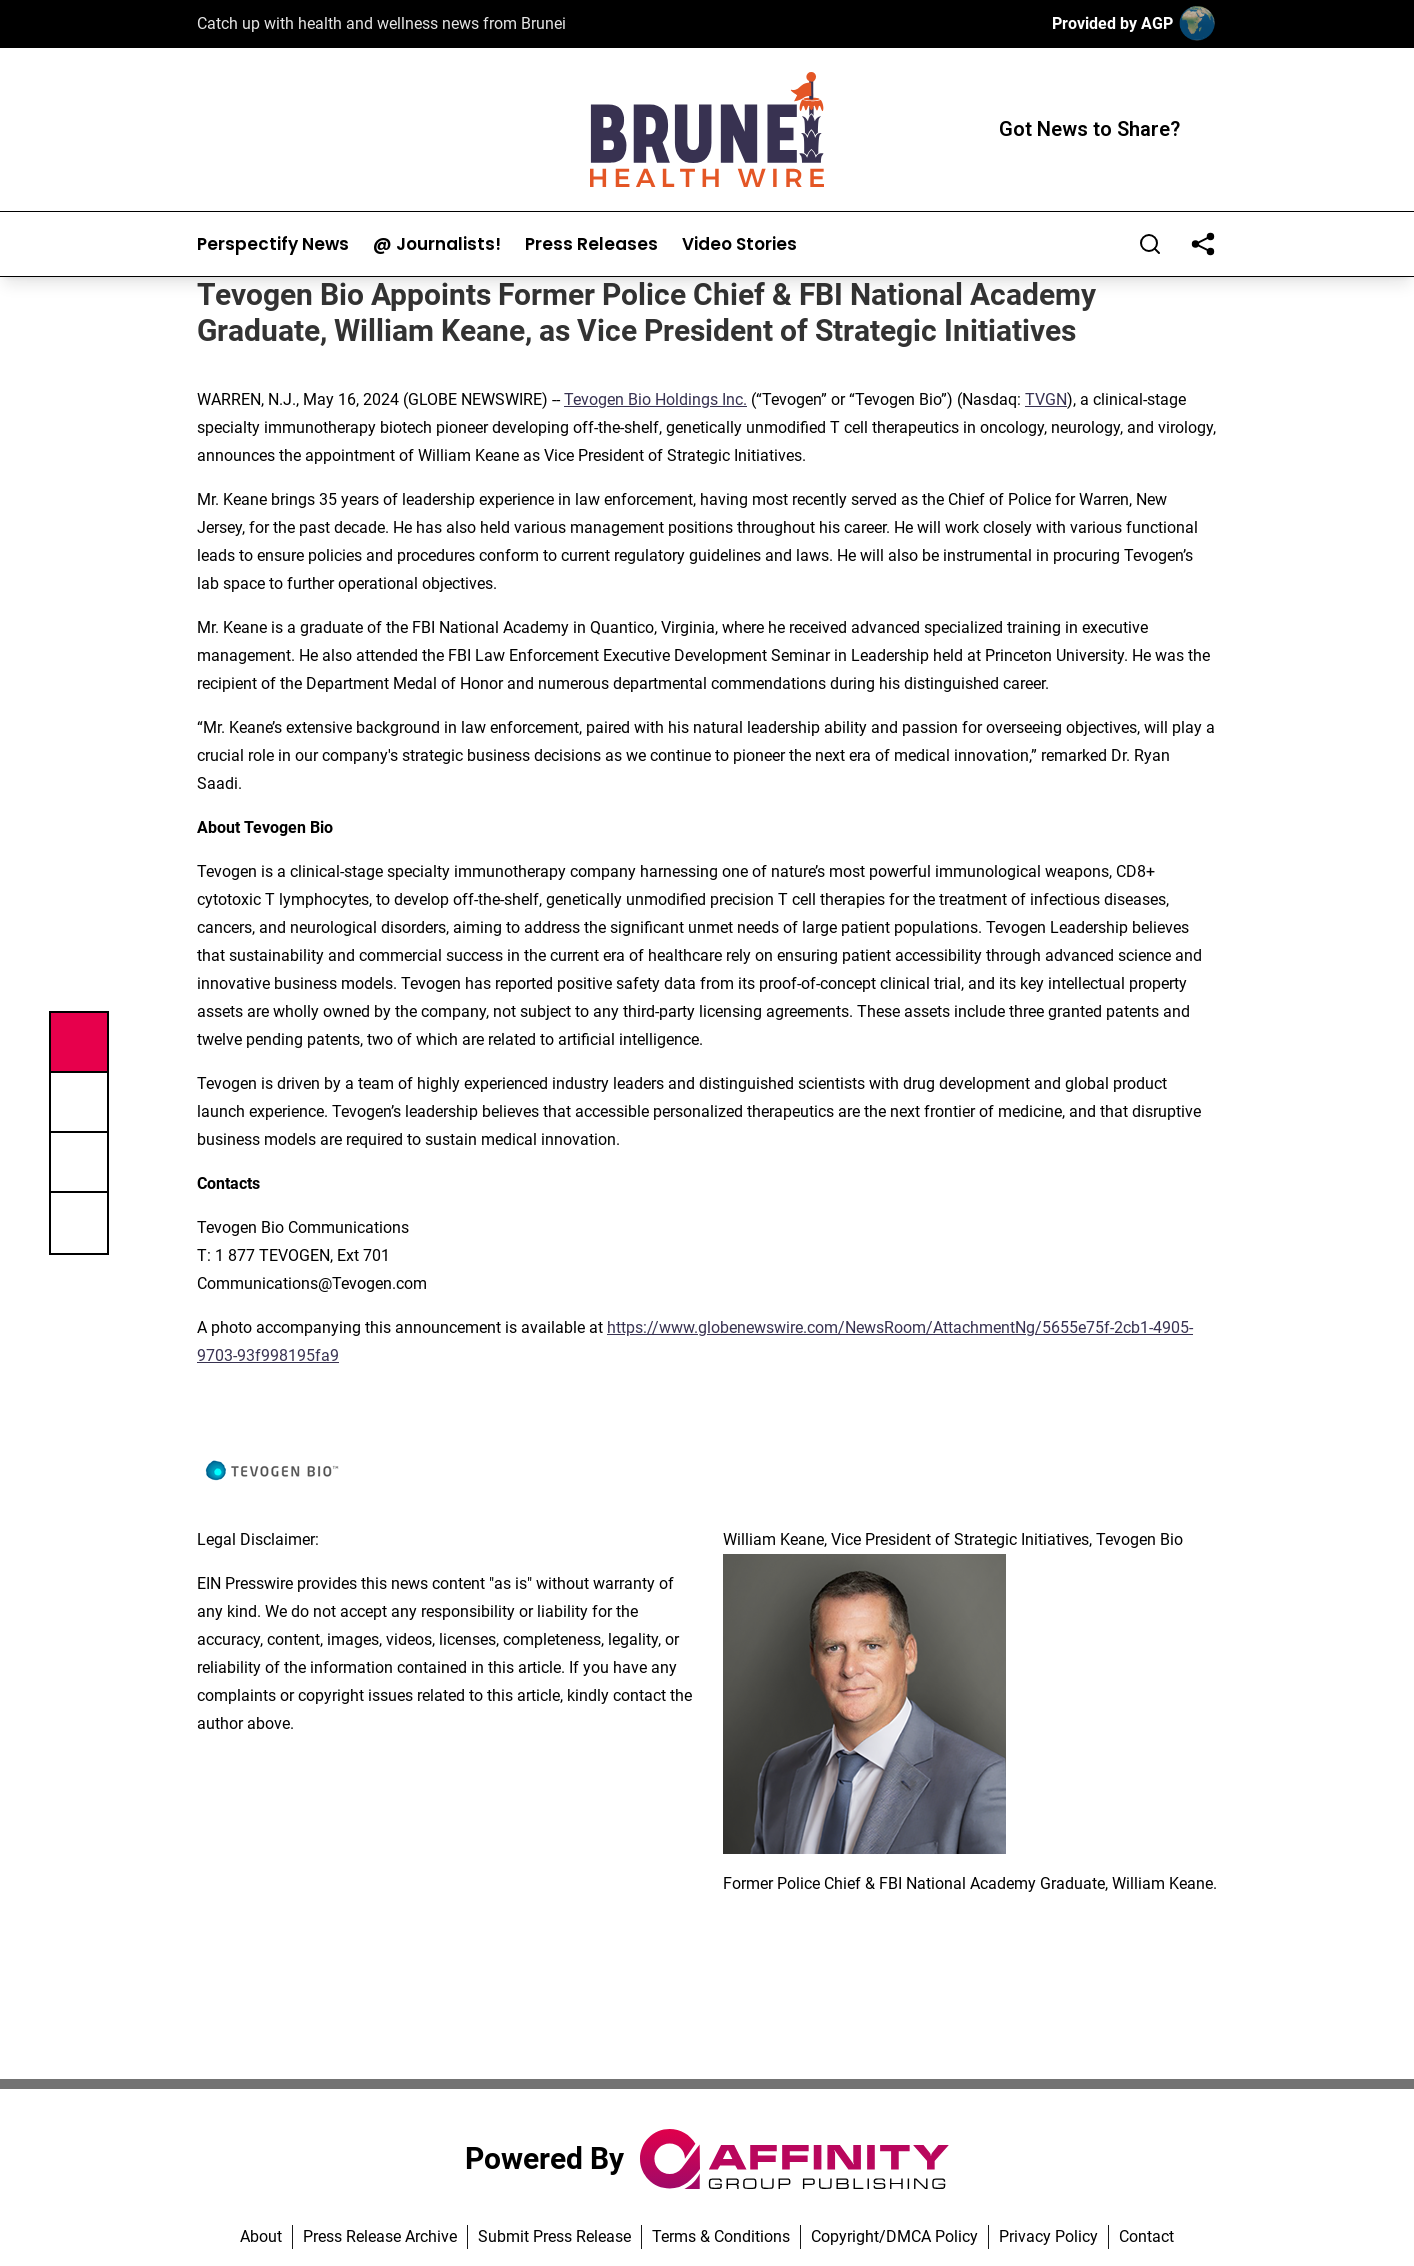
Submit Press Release (554, 2236)
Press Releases (591, 244)
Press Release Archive (380, 2236)
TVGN (1046, 399)
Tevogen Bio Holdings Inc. (655, 399)
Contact (1146, 2236)
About (261, 2236)
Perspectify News (273, 244)
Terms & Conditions (721, 2236)
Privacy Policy (1048, 2236)
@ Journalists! (437, 244)
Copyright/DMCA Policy (894, 2236)
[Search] (1150, 244)
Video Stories (739, 244)
